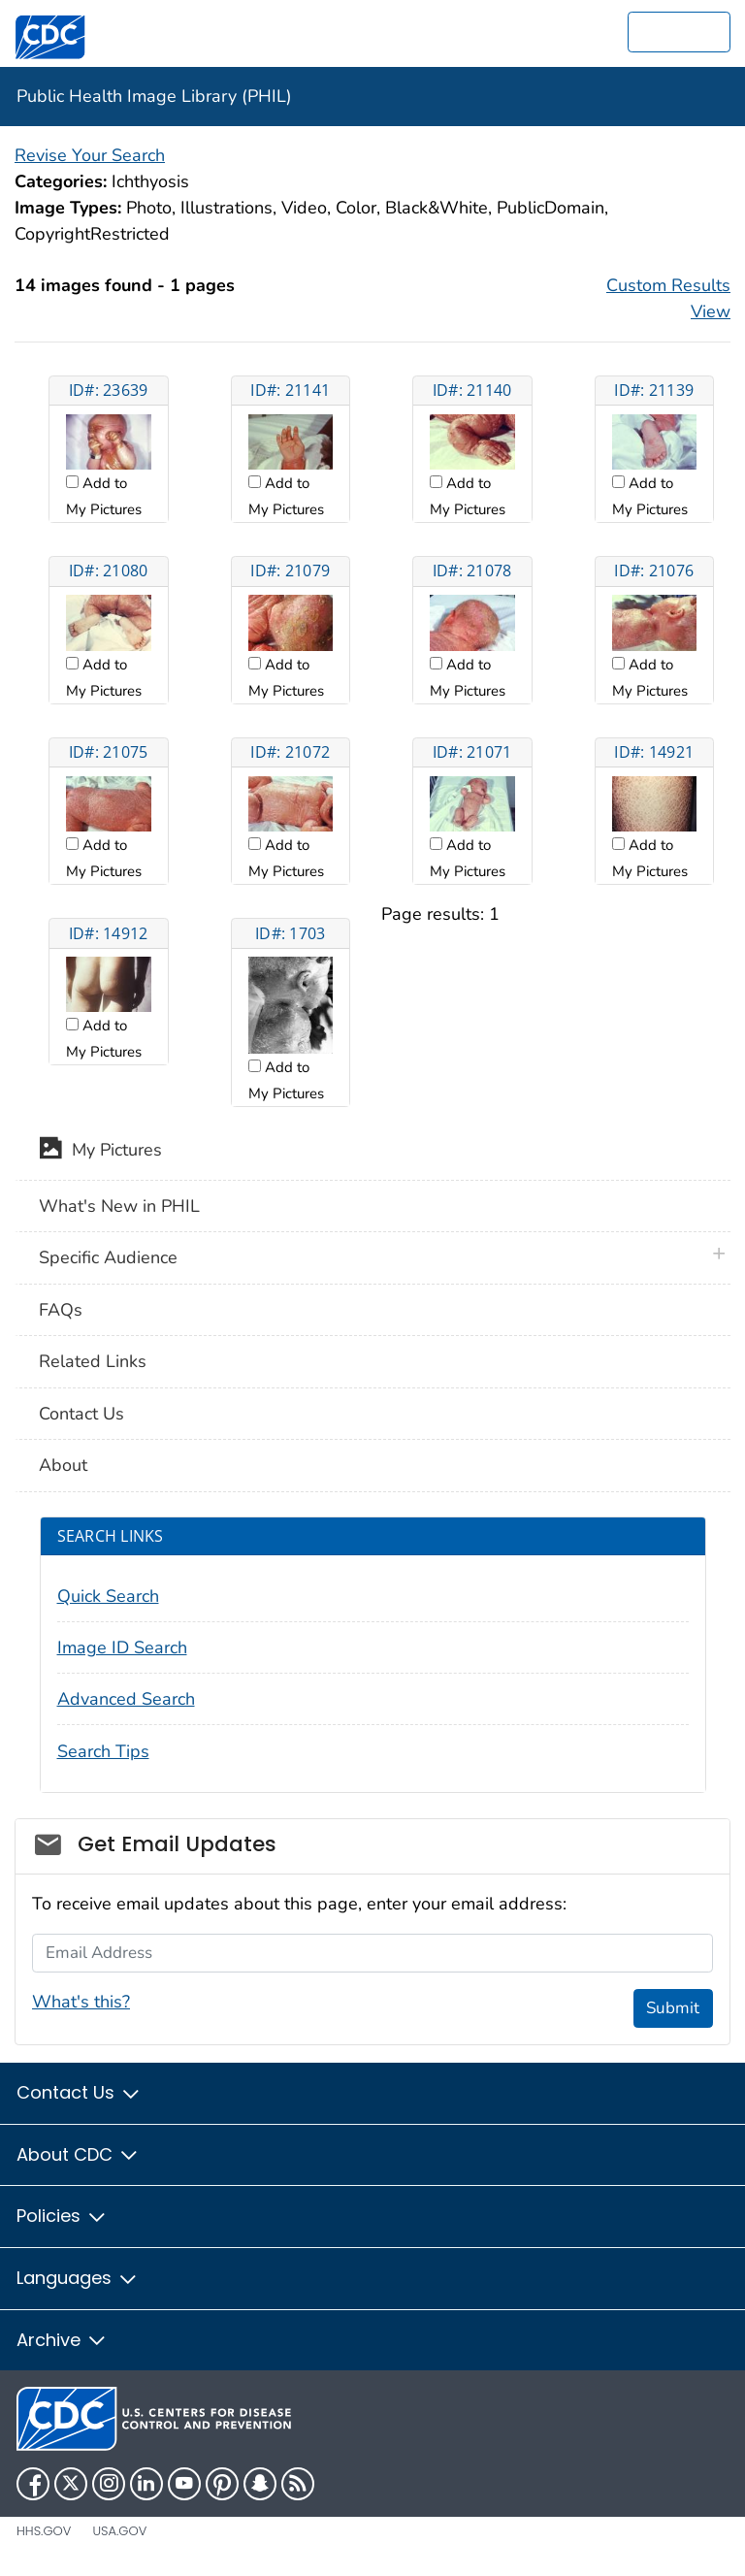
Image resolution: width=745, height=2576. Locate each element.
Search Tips (103, 1751)
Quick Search (108, 1596)
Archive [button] (62, 2340)
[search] (679, 32)
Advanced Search (126, 1699)
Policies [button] (62, 2215)
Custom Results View (668, 298)
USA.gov (119, 2531)
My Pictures (100, 1151)
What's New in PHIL (119, 1206)
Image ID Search (122, 1647)
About (63, 1465)
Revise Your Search (90, 155)
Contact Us (81, 1413)
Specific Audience (108, 1257)
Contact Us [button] (79, 2092)
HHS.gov (43, 2531)
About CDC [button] (78, 2154)
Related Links (92, 1361)
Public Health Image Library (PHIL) (154, 96)
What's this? (81, 2001)
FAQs (60, 1309)
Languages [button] (77, 2278)
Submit (672, 2008)
